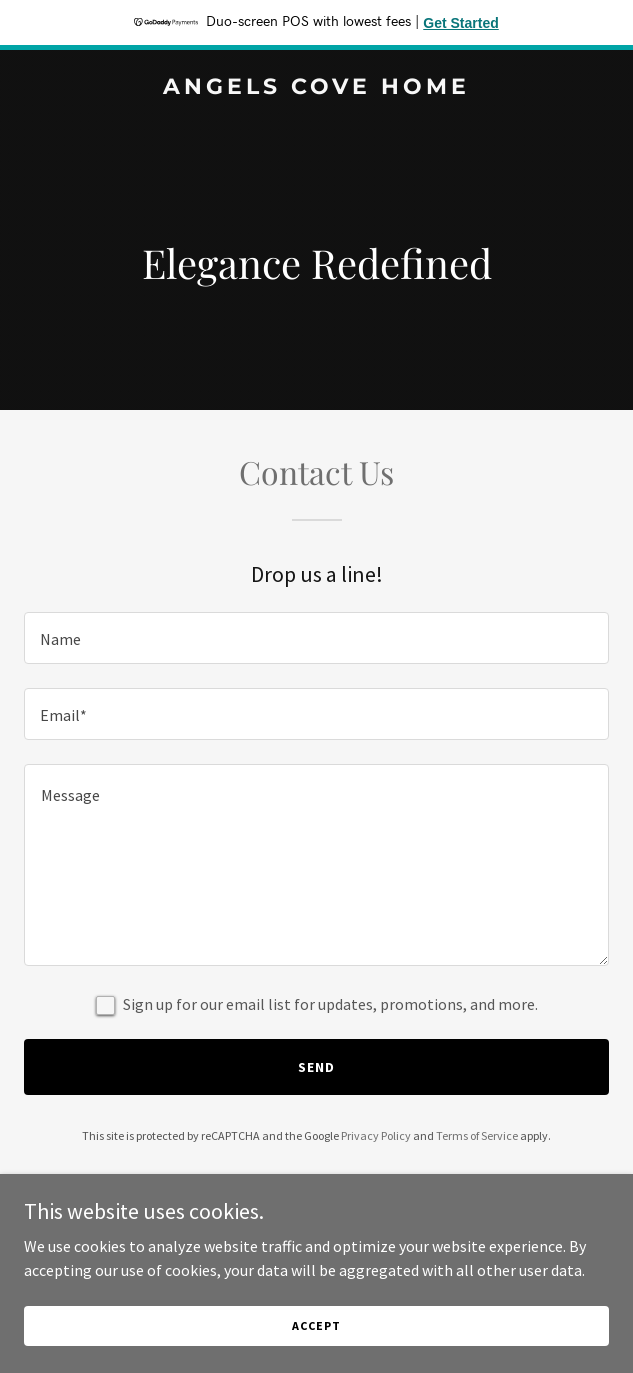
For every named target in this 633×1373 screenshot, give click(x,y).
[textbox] (316, 638)
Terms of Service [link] (477, 1135)
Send (316, 1067)
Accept (316, 1325)
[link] (316, 88)
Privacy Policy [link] (376, 1135)
